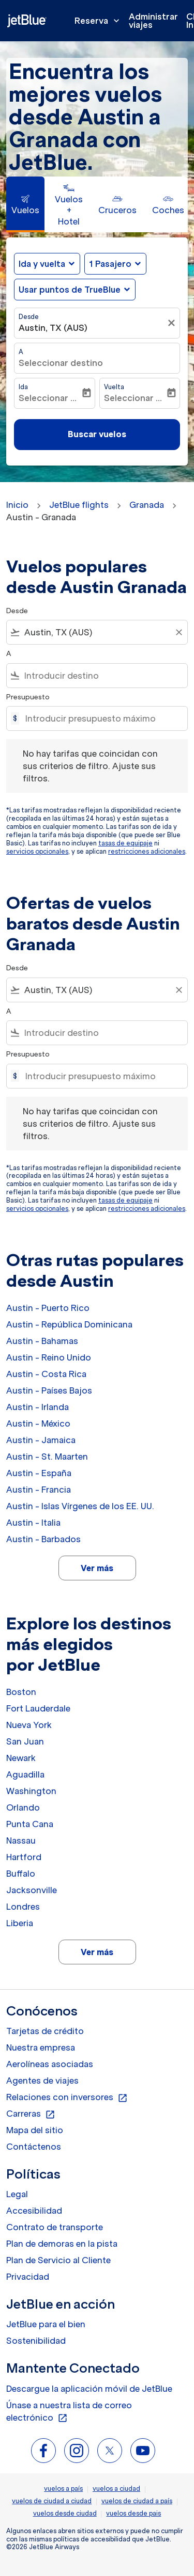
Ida (23, 387)
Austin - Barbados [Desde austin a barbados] (43, 1539)
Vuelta (114, 387)
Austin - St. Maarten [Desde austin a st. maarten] (47, 1456)
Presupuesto (28, 697)
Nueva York (29, 1725)
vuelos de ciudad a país (136, 2501)
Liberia (19, 1923)
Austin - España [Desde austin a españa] (38, 1473)
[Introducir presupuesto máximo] (101, 718)
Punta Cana (29, 1824)
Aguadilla (25, 1774)
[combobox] (97, 632)
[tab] (25, 204)
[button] (115, 264)
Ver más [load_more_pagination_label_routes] (97, 1568)
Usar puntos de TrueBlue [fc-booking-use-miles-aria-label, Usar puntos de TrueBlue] (70, 289)
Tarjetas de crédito (45, 2031)
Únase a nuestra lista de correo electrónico (69, 2412)
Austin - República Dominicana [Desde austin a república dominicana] (69, 1324)
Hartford (23, 1857)
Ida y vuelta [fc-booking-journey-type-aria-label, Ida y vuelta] (42, 264)
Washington (31, 1791)
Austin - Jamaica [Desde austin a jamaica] (41, 1440)
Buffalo (20, 1873)
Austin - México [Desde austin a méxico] (38, 1423)
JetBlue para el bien (45, 2324)
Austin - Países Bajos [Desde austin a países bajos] (49, 1390)
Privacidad (27, 2276)
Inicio (17, 505)
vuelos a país (63, 2488)
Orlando (23, 1807)
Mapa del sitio (34, 2130)
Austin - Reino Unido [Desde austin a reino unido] (48, 1357)
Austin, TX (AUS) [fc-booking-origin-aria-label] (53, 328)
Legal (17, 2194)
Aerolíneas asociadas (49, 2064)
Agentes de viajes (42, 2080)
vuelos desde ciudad (65, 2513)
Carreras (30, 2114)
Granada (146, 505)
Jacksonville (31, 1890)
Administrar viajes (153, 20)
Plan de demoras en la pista (61, 2243)
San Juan (25, 1741)
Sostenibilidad (36, 2340)
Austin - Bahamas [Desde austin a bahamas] (42, 1341)
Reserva (99, 20)
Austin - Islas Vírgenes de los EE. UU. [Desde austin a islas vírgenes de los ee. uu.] (80, 1506)
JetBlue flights (79, 505)
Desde (29, 317)
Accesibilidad (34, 2210)
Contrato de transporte (54, 2227)
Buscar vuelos (97, 434)
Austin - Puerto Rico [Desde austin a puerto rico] (47, 1308)
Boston (21, 1692)
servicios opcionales (37, 851)
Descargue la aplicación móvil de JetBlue (89, 2388)
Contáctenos (33, 2146)
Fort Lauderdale (38, 1708)
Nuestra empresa (40, 2047)
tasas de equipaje (125, 843)
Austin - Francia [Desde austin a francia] (38, 1489)
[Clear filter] (178, 632)
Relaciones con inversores (67, 2097)
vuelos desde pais (133, 2513)
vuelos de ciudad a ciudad (52, 2501)
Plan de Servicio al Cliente (58, 2260)
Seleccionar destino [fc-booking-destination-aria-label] (61, 363)
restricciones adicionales (146, 851)
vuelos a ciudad (116, 2488)
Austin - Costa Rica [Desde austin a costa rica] (46, 1374)
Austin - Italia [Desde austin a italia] (33, 1522)
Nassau (21, 1840)
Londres (23, 1906)
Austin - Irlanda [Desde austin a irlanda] (37, 1407)
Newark (21, 1758)
